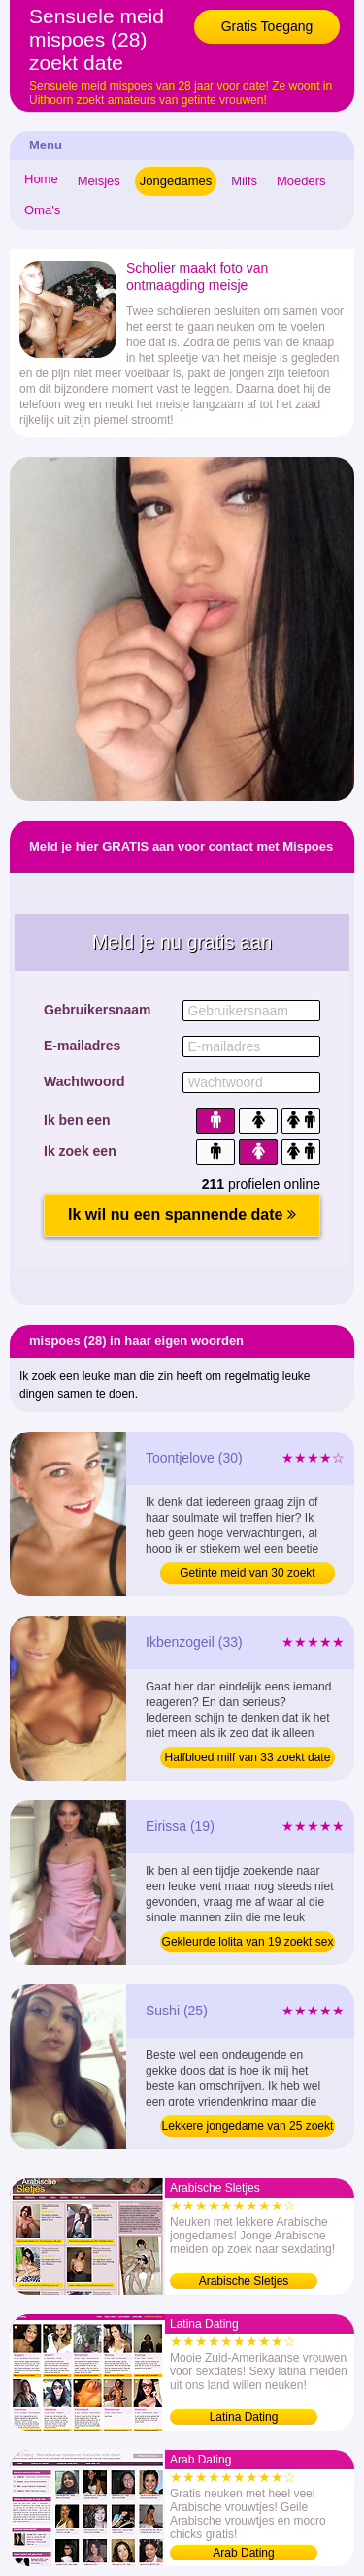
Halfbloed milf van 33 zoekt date (248, 1757)
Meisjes (99, 181)
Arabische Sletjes (244, 2281)
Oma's (42, 210)
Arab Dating (243, 2553)
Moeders (301, 181)
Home (41, 179)
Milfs (244, 181)
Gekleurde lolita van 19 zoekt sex (248, 1941)
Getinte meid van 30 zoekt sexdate (247, 1575)
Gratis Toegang (267, 26)
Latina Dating (244, 2417)
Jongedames (176, 181)
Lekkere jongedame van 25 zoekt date (248, 2128)
